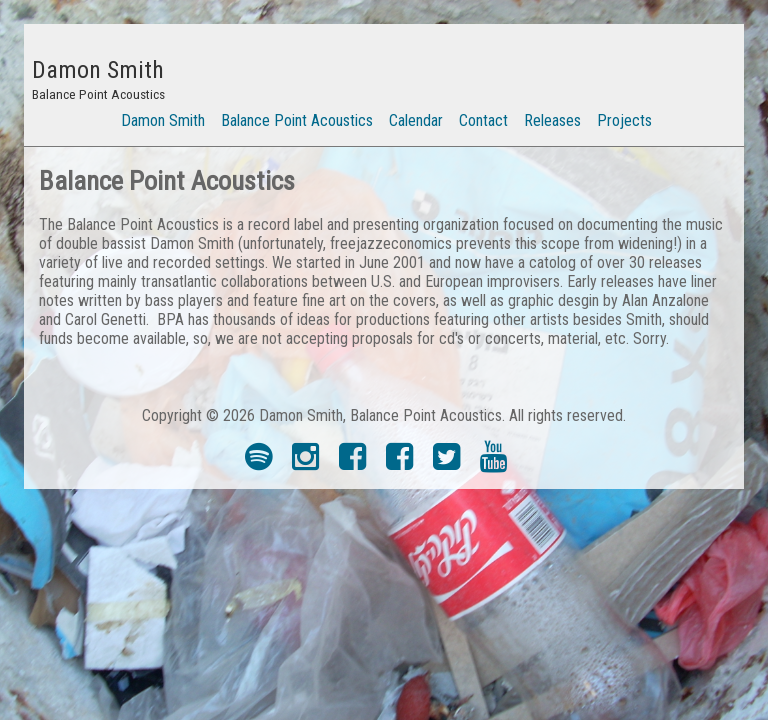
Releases (552, 120)
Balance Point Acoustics (297, 120)
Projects (624, 120)
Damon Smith (163, 120)
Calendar (416, 120)
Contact (483, 120)
